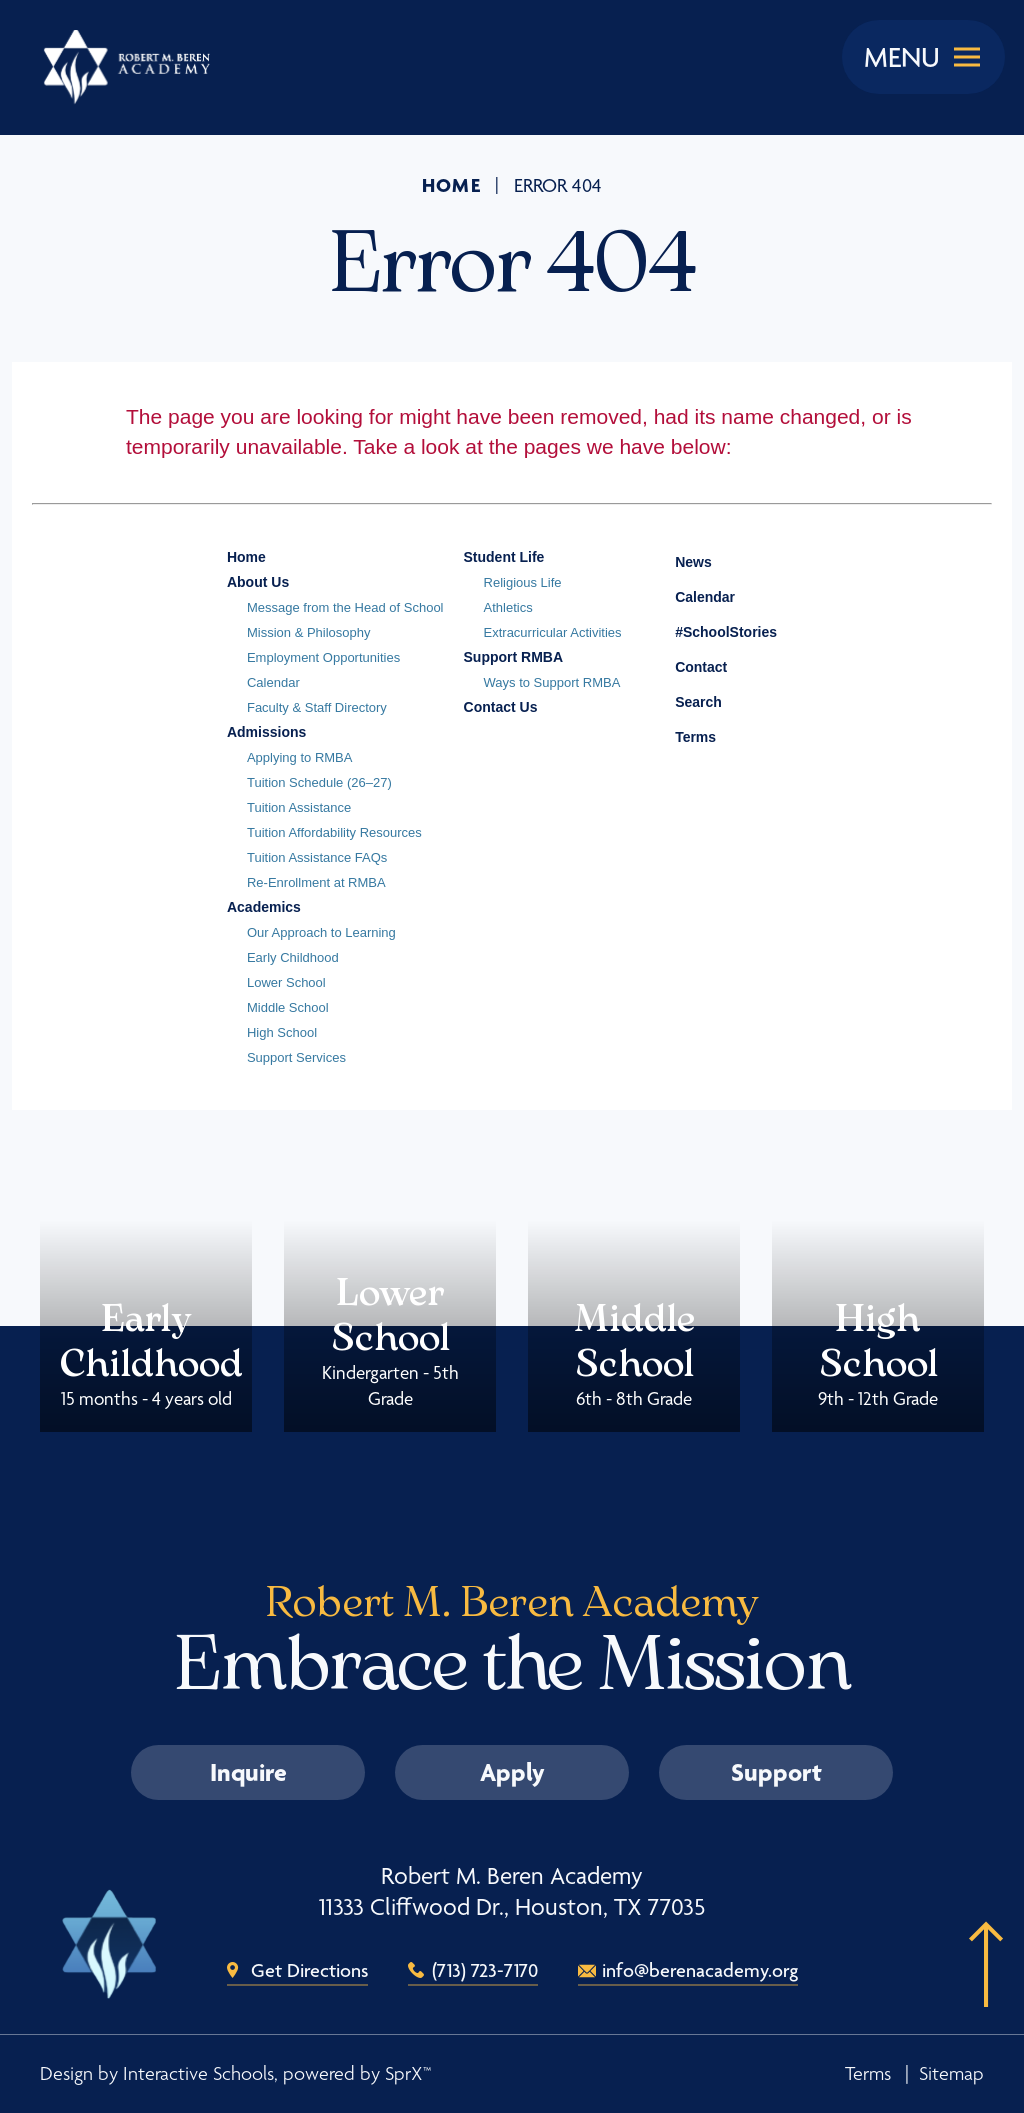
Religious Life (523, 582)
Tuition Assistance (299, 807)
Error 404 (558, 186)
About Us (258, 582)
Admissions (266, 732)
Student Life (504, 557)
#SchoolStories (711, 632)
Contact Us (501, 707)
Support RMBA (514, 657)
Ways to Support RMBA (552, 682)
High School (282, 1032)
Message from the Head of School (345, 607)
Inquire (248, 1772)
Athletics (508, 607)
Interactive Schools (198, 2073)
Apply (512, 1772)
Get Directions (309, 1970)
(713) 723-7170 (485, 1970)
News (678, 559)
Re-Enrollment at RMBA (316, 882)
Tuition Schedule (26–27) (319, 782)
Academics (264, 907)
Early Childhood (293, 957)
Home (452, 185)
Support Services (296, 1057)
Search (683, 699)
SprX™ (408, 2073)
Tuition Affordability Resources (334, 832)
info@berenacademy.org (700, 1970)
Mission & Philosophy (309, 632)
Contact (686, 667)
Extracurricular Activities (553, 632)
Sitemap (951, 2073)
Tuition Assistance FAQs (317, 857)
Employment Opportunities (323, 657)
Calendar (273, 682)
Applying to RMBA (300, 757)
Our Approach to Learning (321, 932)
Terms (682, 734)
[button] (979, 1995)
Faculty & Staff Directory (317, 707)
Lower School (286, 982)
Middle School (288, 1007)
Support (776, 1772)
